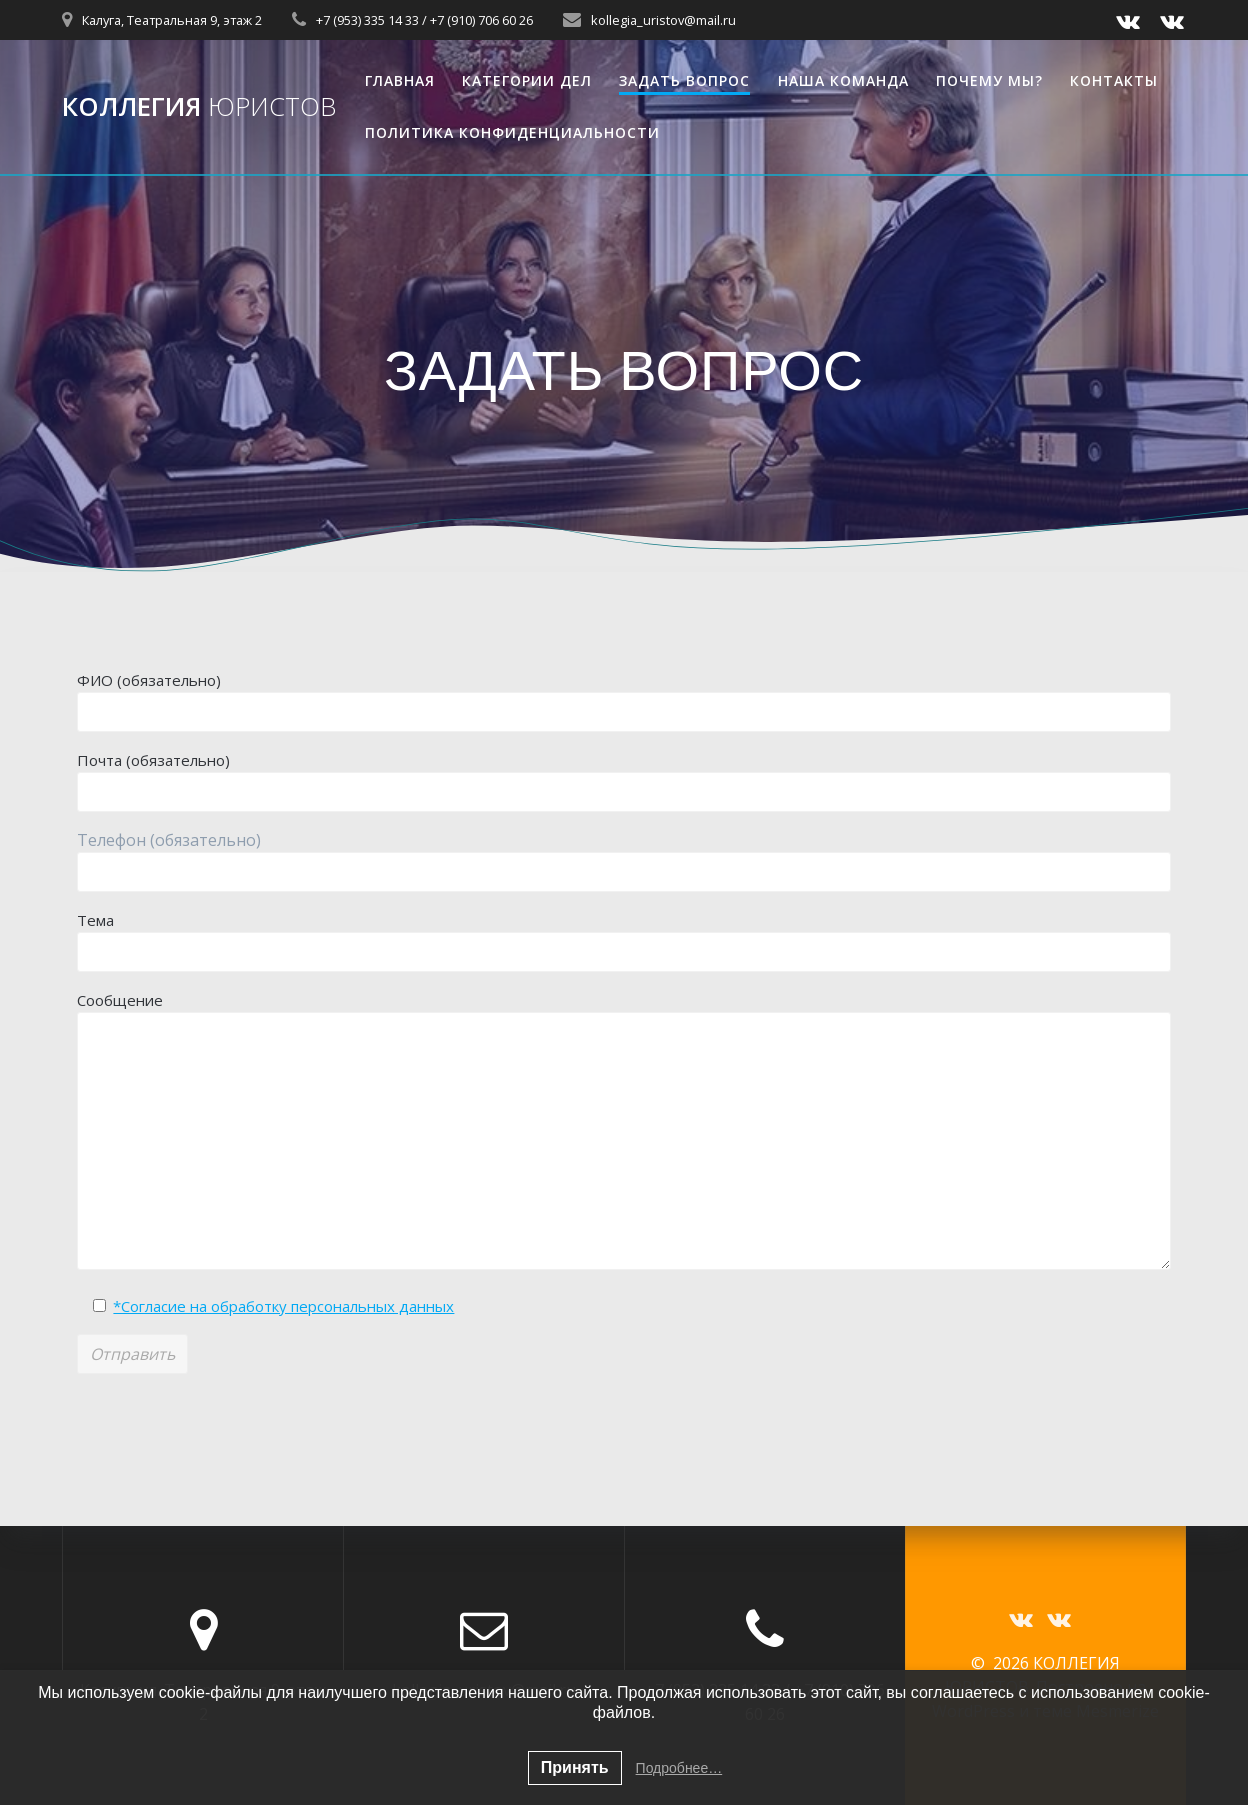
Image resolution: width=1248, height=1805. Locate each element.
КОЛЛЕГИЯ (199, 107)
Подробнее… (679, 1768)
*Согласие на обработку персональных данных (283, 1306)
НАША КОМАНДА (843, 80)
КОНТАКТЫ (1114, 80)
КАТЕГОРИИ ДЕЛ (527, 80)
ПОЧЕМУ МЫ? (989, 80)
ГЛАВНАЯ (400, 80)
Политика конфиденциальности (512, 132)
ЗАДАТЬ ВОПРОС (684, 80)
